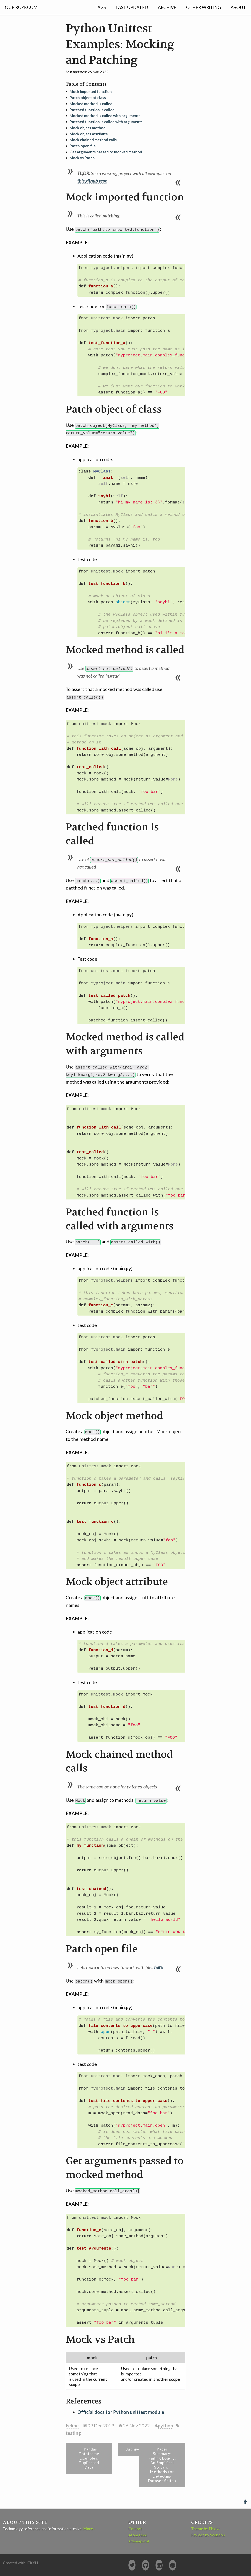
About (238, 7)
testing (73, 2432)
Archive (167, 7)
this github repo (92, 181)
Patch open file (83, 146)
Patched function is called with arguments (106, 121)
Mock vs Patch (82, 157)
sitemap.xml (138, 2540)
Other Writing (203, 7)
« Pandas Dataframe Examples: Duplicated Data (89, 2458)
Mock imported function (91, 91)
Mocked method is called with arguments (105, 115)
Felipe (72, 2425)
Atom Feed (137, 2534)
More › (89, 2528)
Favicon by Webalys (208, 2534)
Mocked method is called (91, 103)
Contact (135, 2528)
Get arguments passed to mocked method (106, 152)
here (158, 1967)
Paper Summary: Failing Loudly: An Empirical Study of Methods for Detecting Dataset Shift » (162, 2465)
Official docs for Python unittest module (120, 2411)
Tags (100, 7)
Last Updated (132, 7)
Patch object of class (88, 97)
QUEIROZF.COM (21, 7)
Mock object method (87, 127)
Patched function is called (92, 109)
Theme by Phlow (205, 2528)
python (165, 2425)
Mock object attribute (89, 134)
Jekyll (32, 2562)
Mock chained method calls (93, 139)
